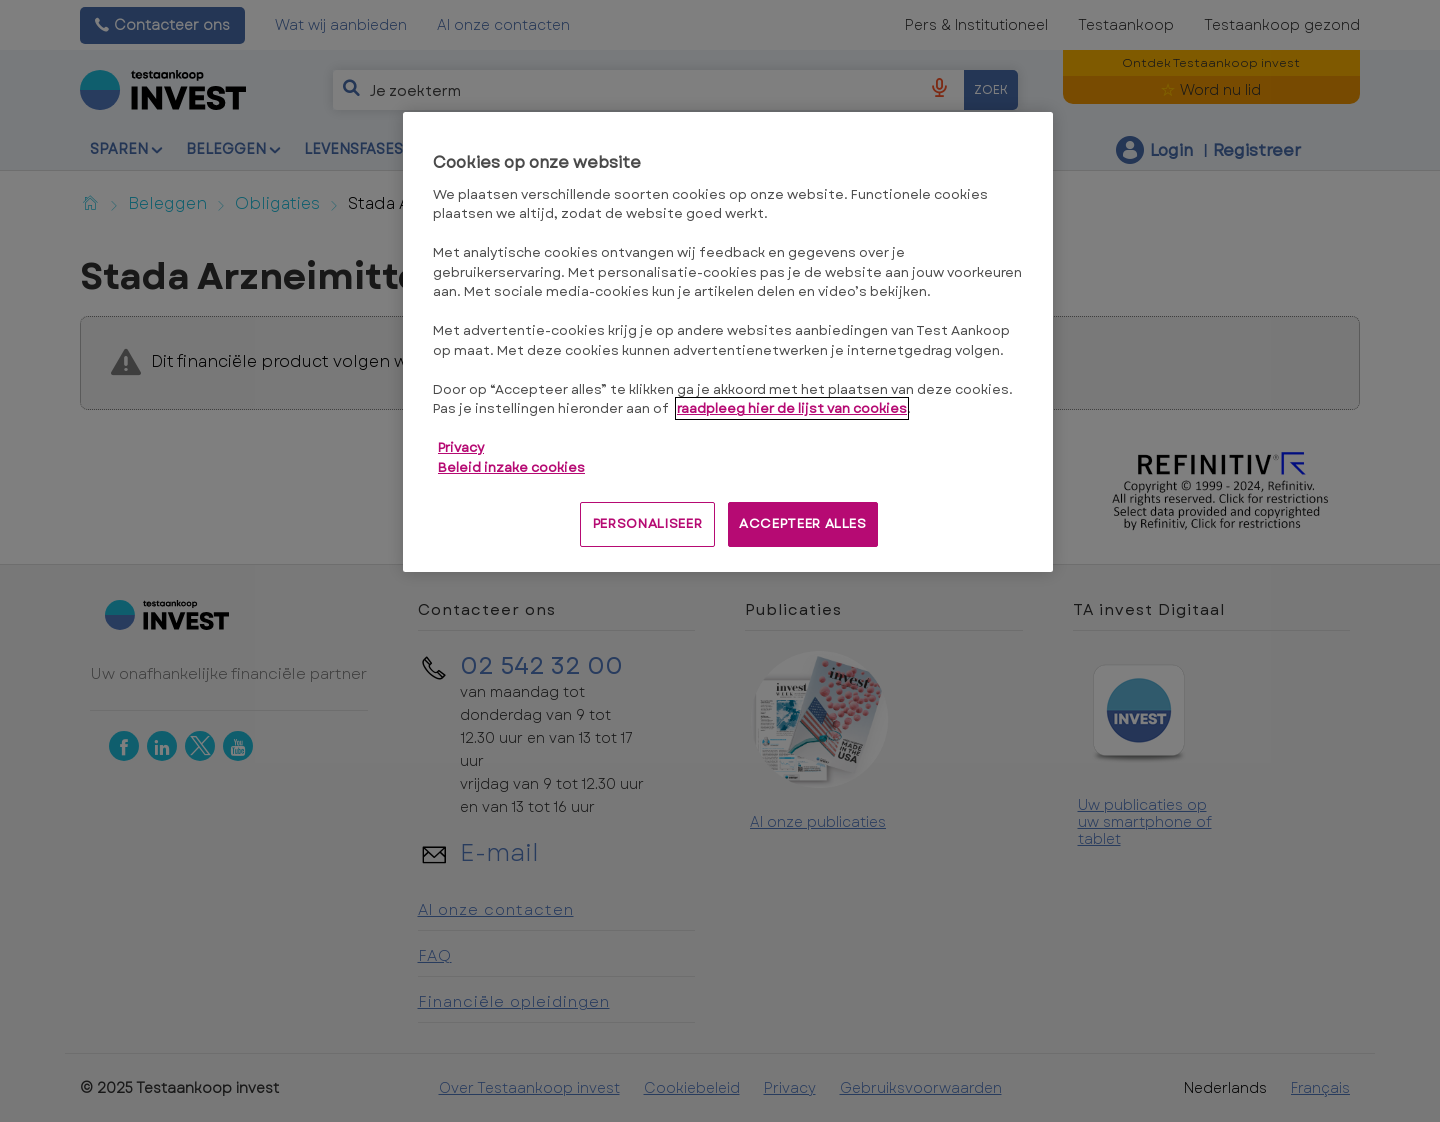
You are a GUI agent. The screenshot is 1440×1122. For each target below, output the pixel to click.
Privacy (461, 447)
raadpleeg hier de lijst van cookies (792, 408)
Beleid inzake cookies (511, 467)
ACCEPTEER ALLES (803, 523)
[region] (728, 341)
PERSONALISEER (647, 523)
